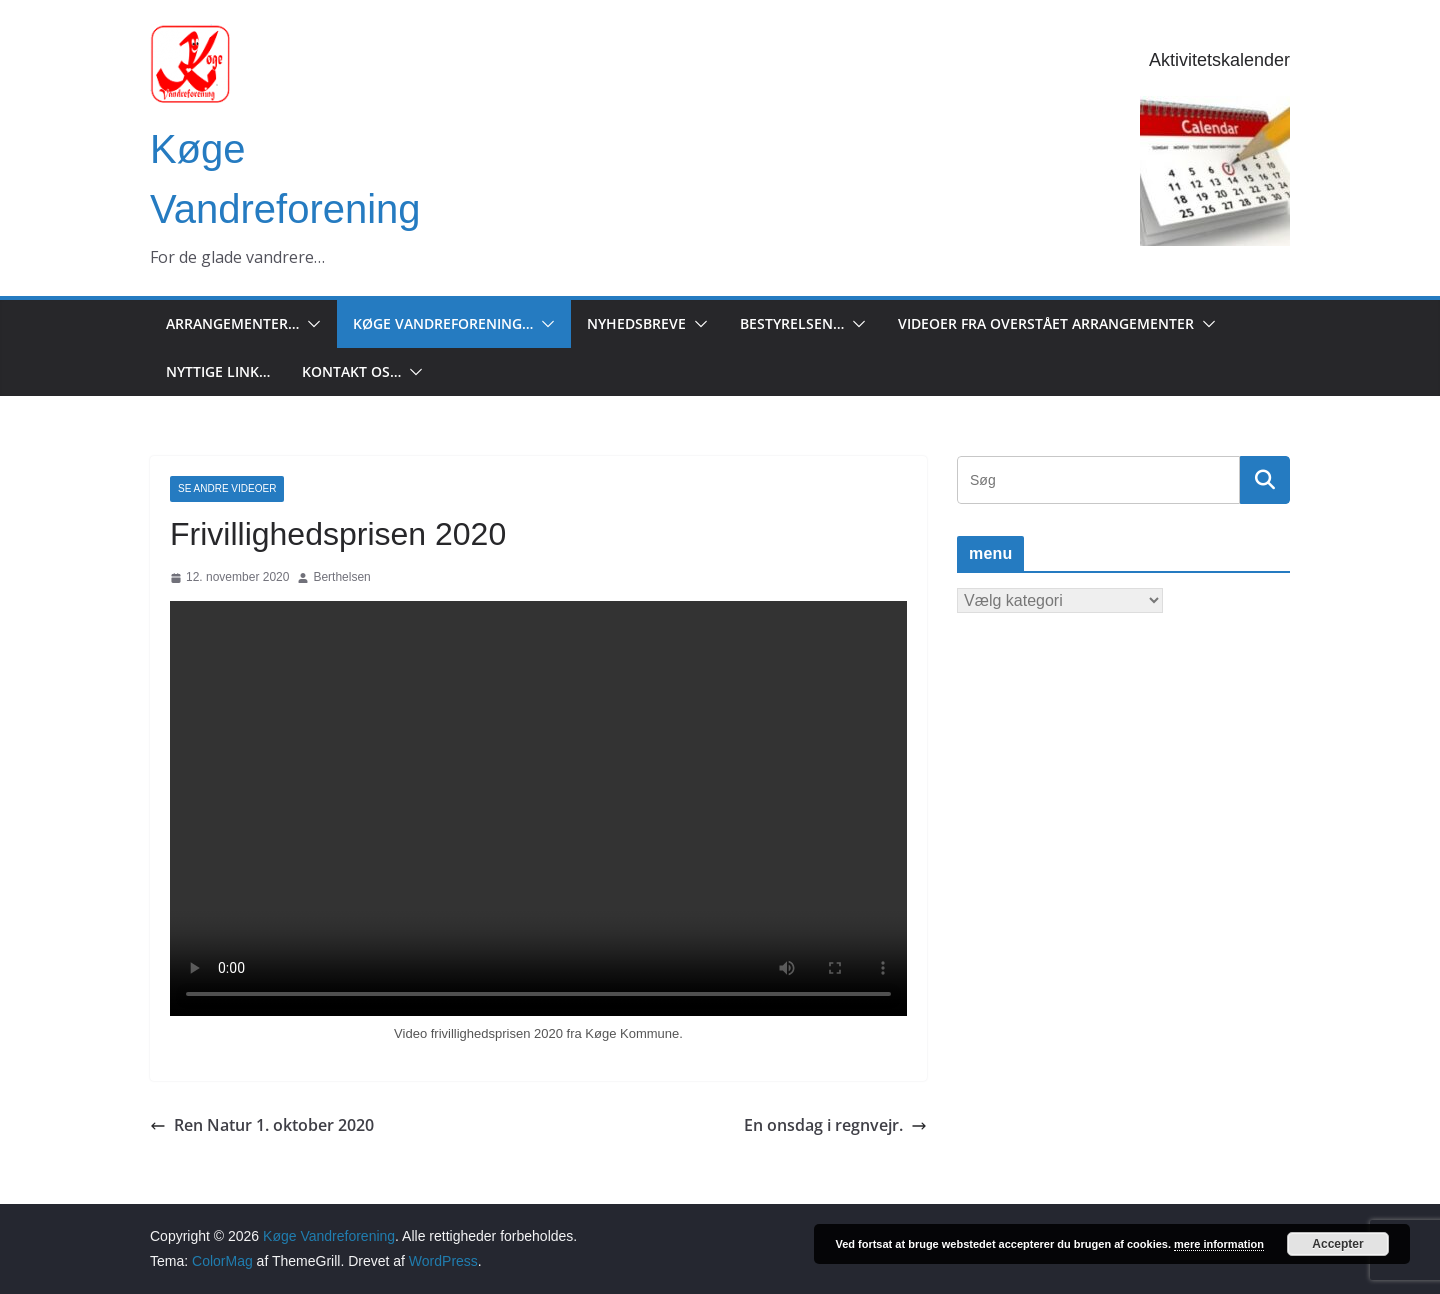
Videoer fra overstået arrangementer (1046, 323)
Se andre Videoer (227, 488)
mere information (1219, 1244)
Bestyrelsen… (792, 323)
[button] (310, 324)
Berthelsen (341, 577)
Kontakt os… (351, 371)
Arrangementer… (232, 323)
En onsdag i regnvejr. (835, 1125)
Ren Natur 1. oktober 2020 (262, 1125)
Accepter (1337, 1244)
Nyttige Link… (218, 371)
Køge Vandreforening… (443, 323)
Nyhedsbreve (636, 323)
